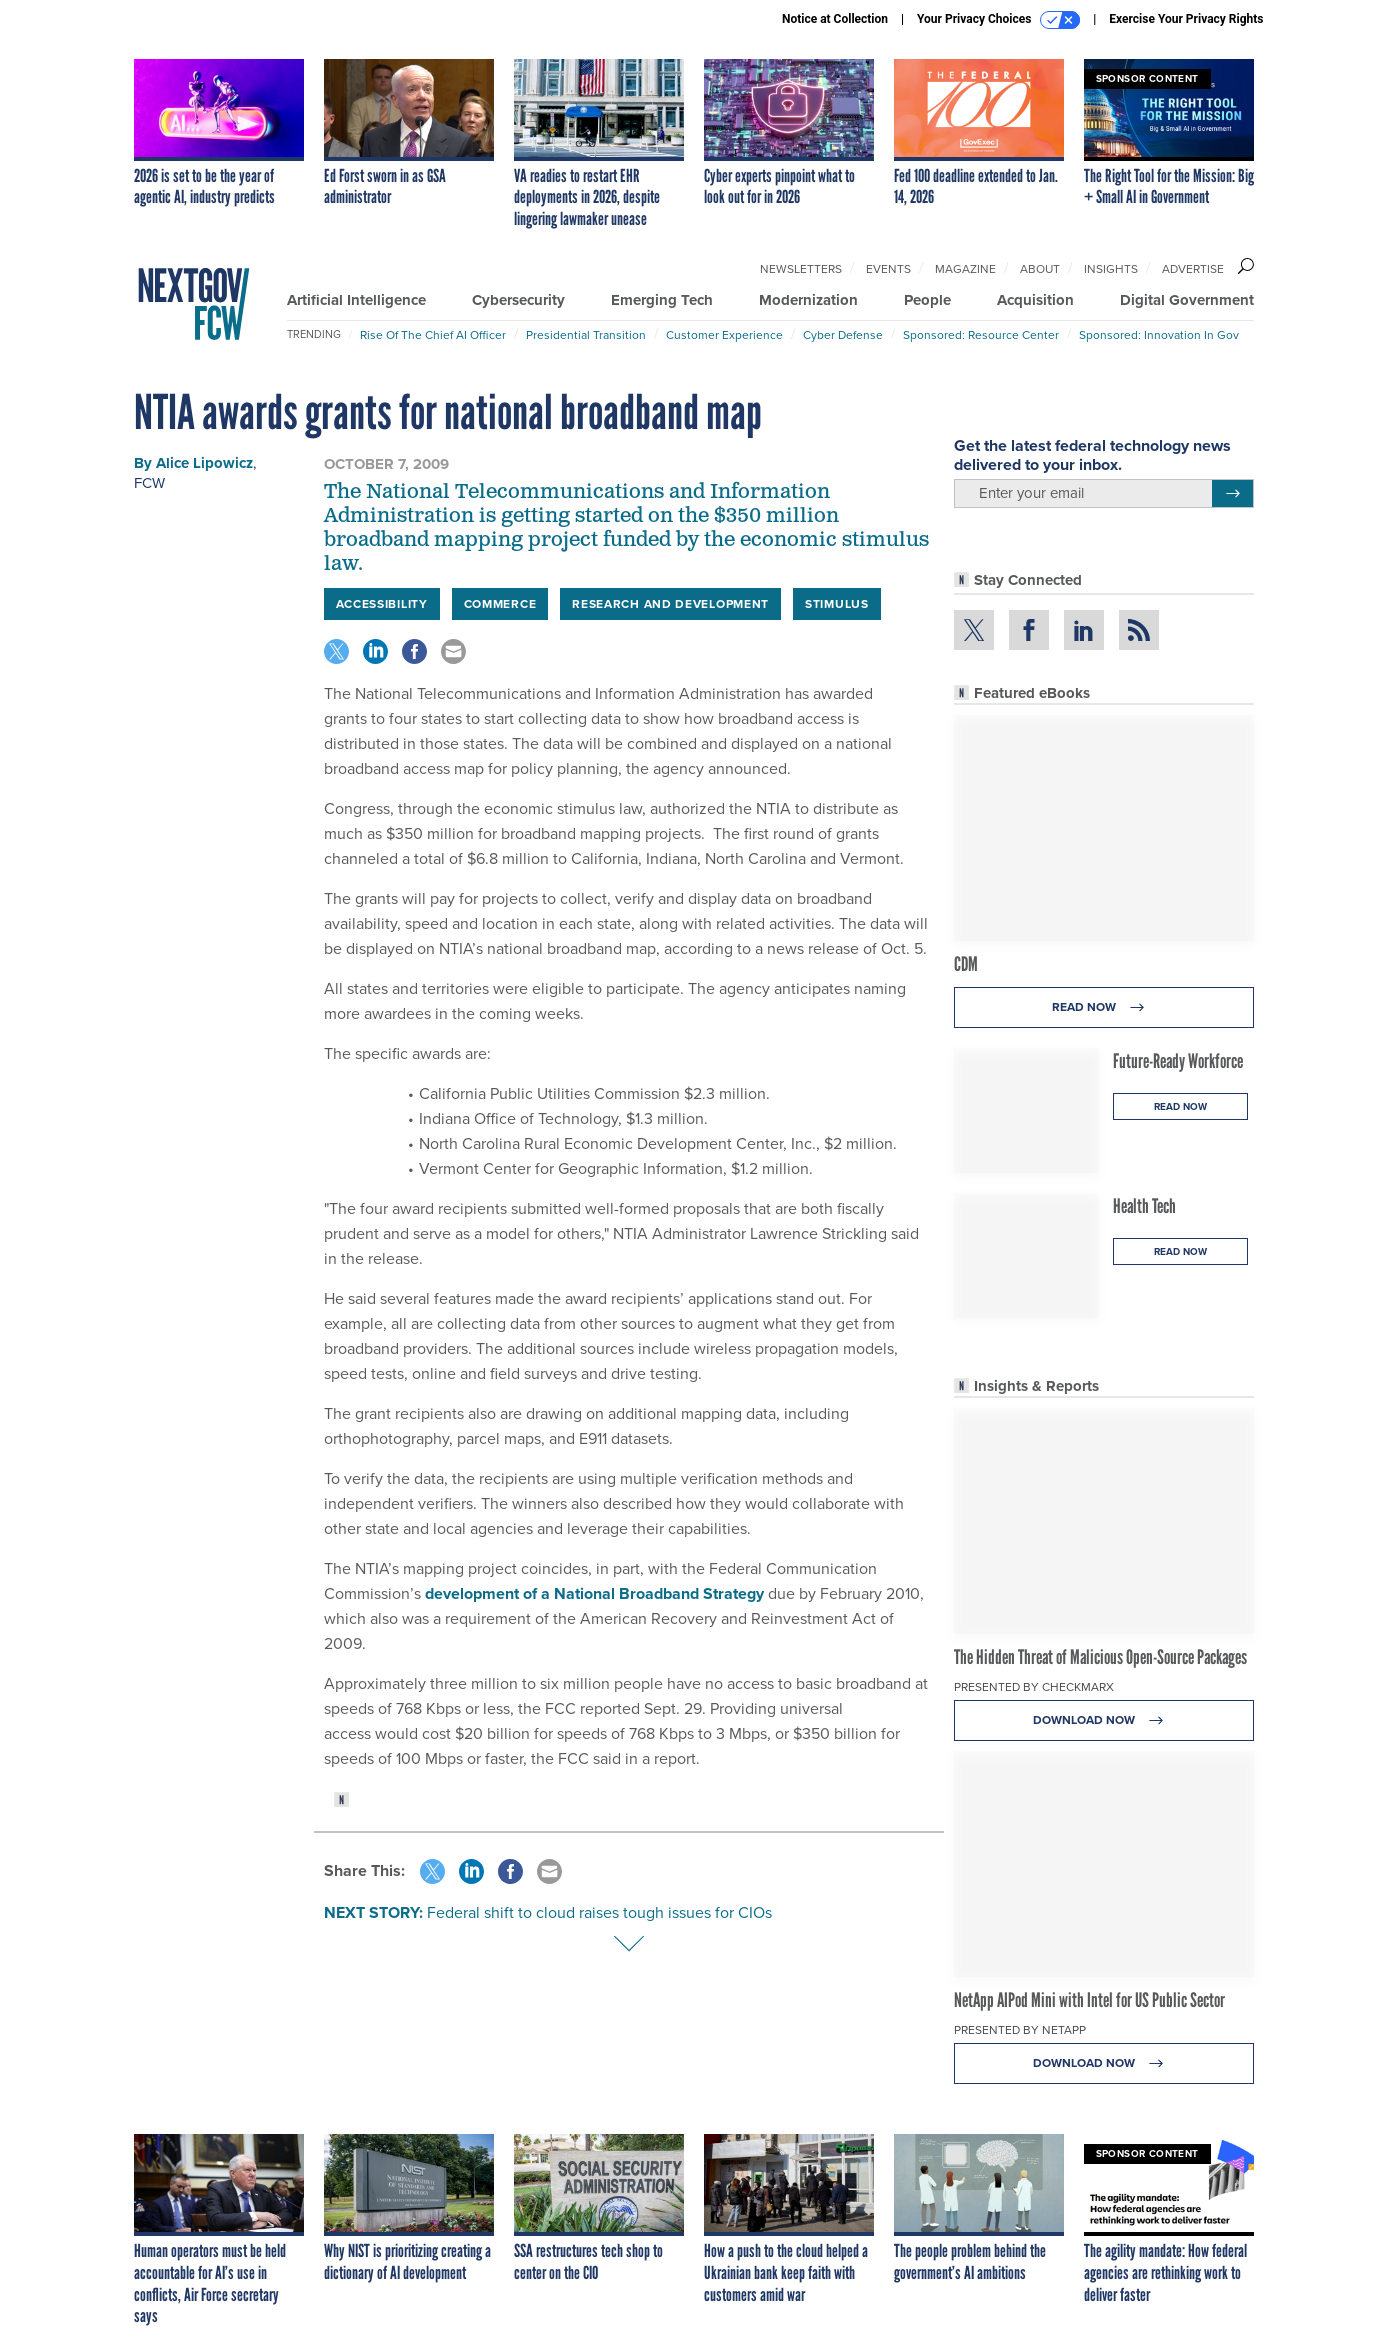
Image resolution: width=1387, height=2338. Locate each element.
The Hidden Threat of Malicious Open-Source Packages (1100, 1657)
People (927, 300)
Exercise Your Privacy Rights (1186, 19)
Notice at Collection (835, 19)
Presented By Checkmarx (1034, 1687)
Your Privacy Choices (998, 20)
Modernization (808, 300)
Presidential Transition (586, 335)
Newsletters (801, 269)
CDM (966, 964)
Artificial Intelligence (356, 300)
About (1040, 269)
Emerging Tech (662, 300)
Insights (1111, 269)
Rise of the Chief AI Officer (433, 335)
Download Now (1103, 1720)
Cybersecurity (518, 300)
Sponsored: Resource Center (981, 335)
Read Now (1103, 1007)
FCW (149, 483)
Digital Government (1187, 300)
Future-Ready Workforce (1178, 1061)
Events (888, 269)
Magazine (965, 269)
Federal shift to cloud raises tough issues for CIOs (599, 1912)
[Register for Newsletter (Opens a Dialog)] (1232, 494)
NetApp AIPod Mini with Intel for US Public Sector (1089, 2000)
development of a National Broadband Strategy (596, 1593)
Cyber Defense (843, 335)
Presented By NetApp (1020, 2030)
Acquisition (1035, 300)
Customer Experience (724, 335)
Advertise (1193, 269)
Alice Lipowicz (204, 463)
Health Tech (1144, 1206)
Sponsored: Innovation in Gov (1159, 335)
